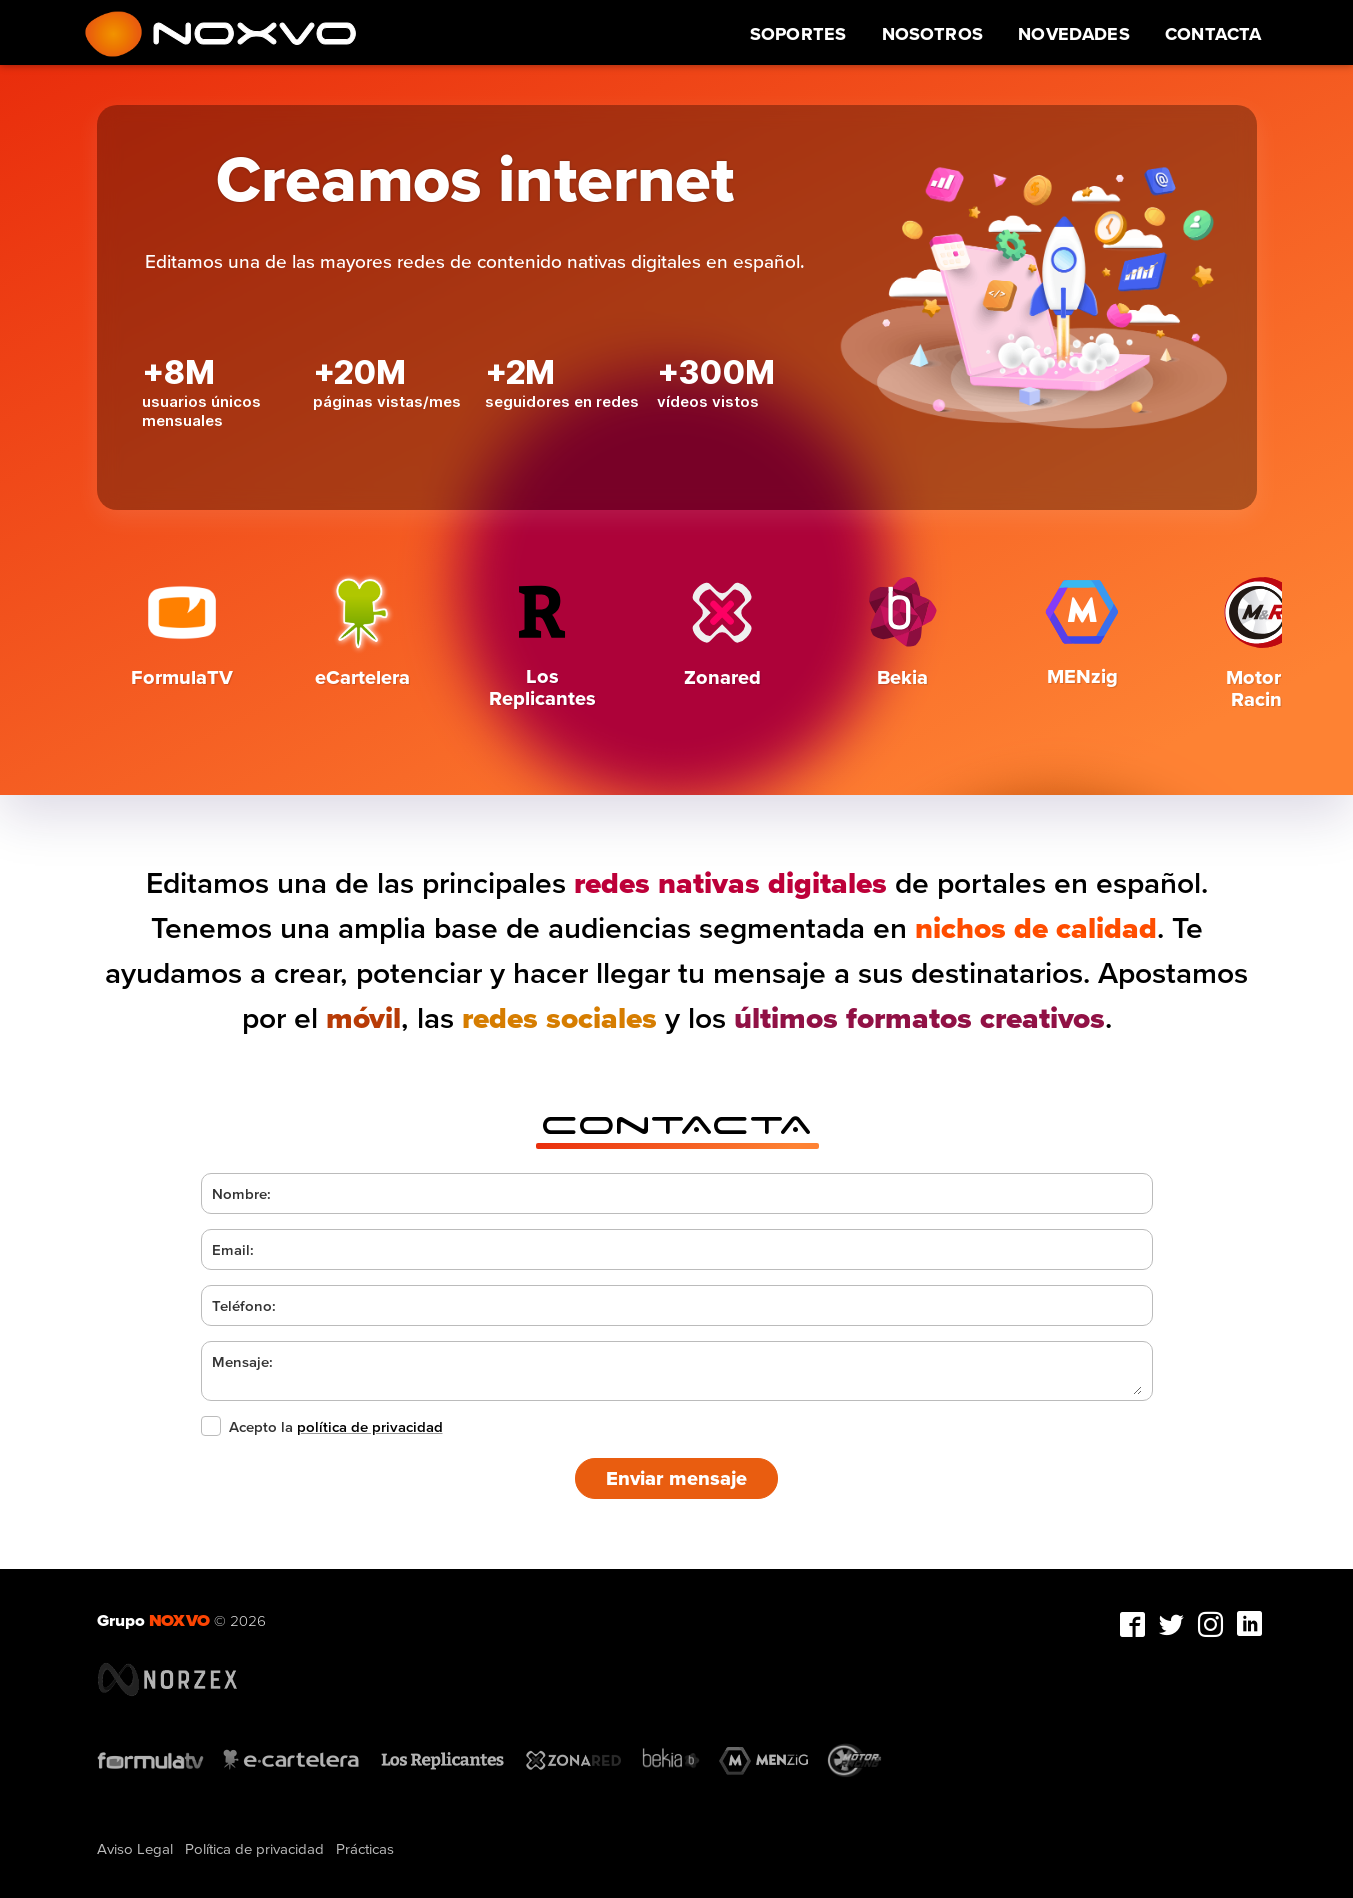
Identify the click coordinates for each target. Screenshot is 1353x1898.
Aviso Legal (135, 1848)
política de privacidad (370, 1426)
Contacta (1213, 33)
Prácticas (365, 1848)
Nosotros (932, 33)
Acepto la (322, 1426)
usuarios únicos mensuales (201, 411)
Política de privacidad (254, 1848)
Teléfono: (244, 1305)
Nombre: (241, 1193)
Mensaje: (242, 1361)
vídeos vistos (708, 401)
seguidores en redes (562, 401)
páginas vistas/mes (387, 401)
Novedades (1074, 33)
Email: (233, 1249)
